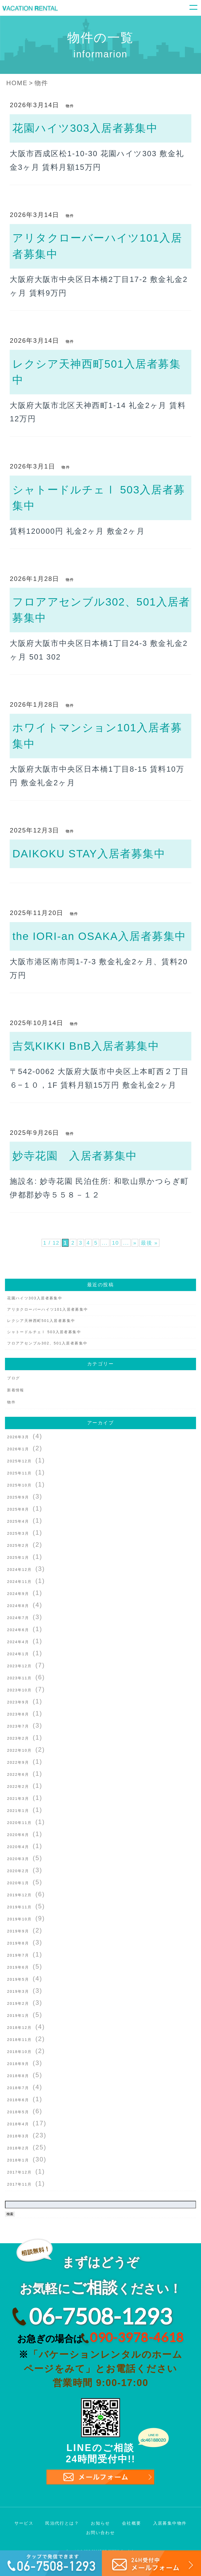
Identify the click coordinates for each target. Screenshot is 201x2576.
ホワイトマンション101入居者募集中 (97, 736)
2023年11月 (19, 1678)
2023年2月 (18, 1738)
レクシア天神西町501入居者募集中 (96, 372)
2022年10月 (19, 1750)
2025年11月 (19, 1473)
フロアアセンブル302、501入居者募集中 (101, 610)
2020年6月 (18, 1835)
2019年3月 (18, 1991)
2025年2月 (18, 1545)
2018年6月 (18, 2100)
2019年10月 (19, 1919)
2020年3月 (18, 1859)
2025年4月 (18, 1521)
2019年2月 (18, 2003)
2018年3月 (18, 2136)
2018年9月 (18, 2064)
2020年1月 (18, 1883)
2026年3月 (18, 1437)
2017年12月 (19, 2172)
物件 (70, 106)
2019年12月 (19, 1895)
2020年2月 (18, 1871)
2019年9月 (18, 1931)
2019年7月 (18, 1955)
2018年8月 (18, 2076)
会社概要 (131, 2523)
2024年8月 (18, 1606)
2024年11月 (19, 1582)
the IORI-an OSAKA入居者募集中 (99, 936)
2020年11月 (19, 1823)
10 (117, 1242)
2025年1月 (18, 1557)
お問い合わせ (100, 2532)
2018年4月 (18, 2124)
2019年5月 (18, 1979)
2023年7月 (18, 1726)
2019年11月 (19, 1907)
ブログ (13, 1378)
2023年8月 (18, 1714)
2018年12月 (19, 2027)
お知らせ (100, 2523)
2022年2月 (18, 1786)
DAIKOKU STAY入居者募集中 (88, 854)
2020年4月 (18, 1847)
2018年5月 (18, 2112)
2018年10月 (19, 2052)
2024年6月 (18, 1630)
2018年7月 (18, 2088)
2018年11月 (19, 2040)
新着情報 (15, 1390)
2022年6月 (18, 1774)
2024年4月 (18, 1642)
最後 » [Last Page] (155, 1242)
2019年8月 (18, 1943)
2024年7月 (18, 1618)
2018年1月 (18, 2160)
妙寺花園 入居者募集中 (74, 1156)
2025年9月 (18, 1497)
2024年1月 (18, 1654)
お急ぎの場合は (100, 2337)
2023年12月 (19, 1666)
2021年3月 (18, 1798)
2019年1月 (18, 2015)
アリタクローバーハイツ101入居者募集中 (97, 246)
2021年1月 (18, 1811)
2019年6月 (18, 1967)
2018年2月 (18, 2148)
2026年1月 (18, 1449)
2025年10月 (19, 1485)
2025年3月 (18, 1533)
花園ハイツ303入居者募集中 (85, 128)
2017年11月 (19, 2184)
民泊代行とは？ (62, 2523)
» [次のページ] (138, 1242)
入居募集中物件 (170, 2523)
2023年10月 (19, 1690)
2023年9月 (18, 1702)
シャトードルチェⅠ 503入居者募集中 (98, 498)
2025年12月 (19, 1461)
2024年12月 (19, 1569)
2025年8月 (18, 1509)
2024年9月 (18, 1594)
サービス (24, 2523)
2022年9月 (18, 1762)
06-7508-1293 (100, 2316)
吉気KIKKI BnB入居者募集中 (85, 1046)
